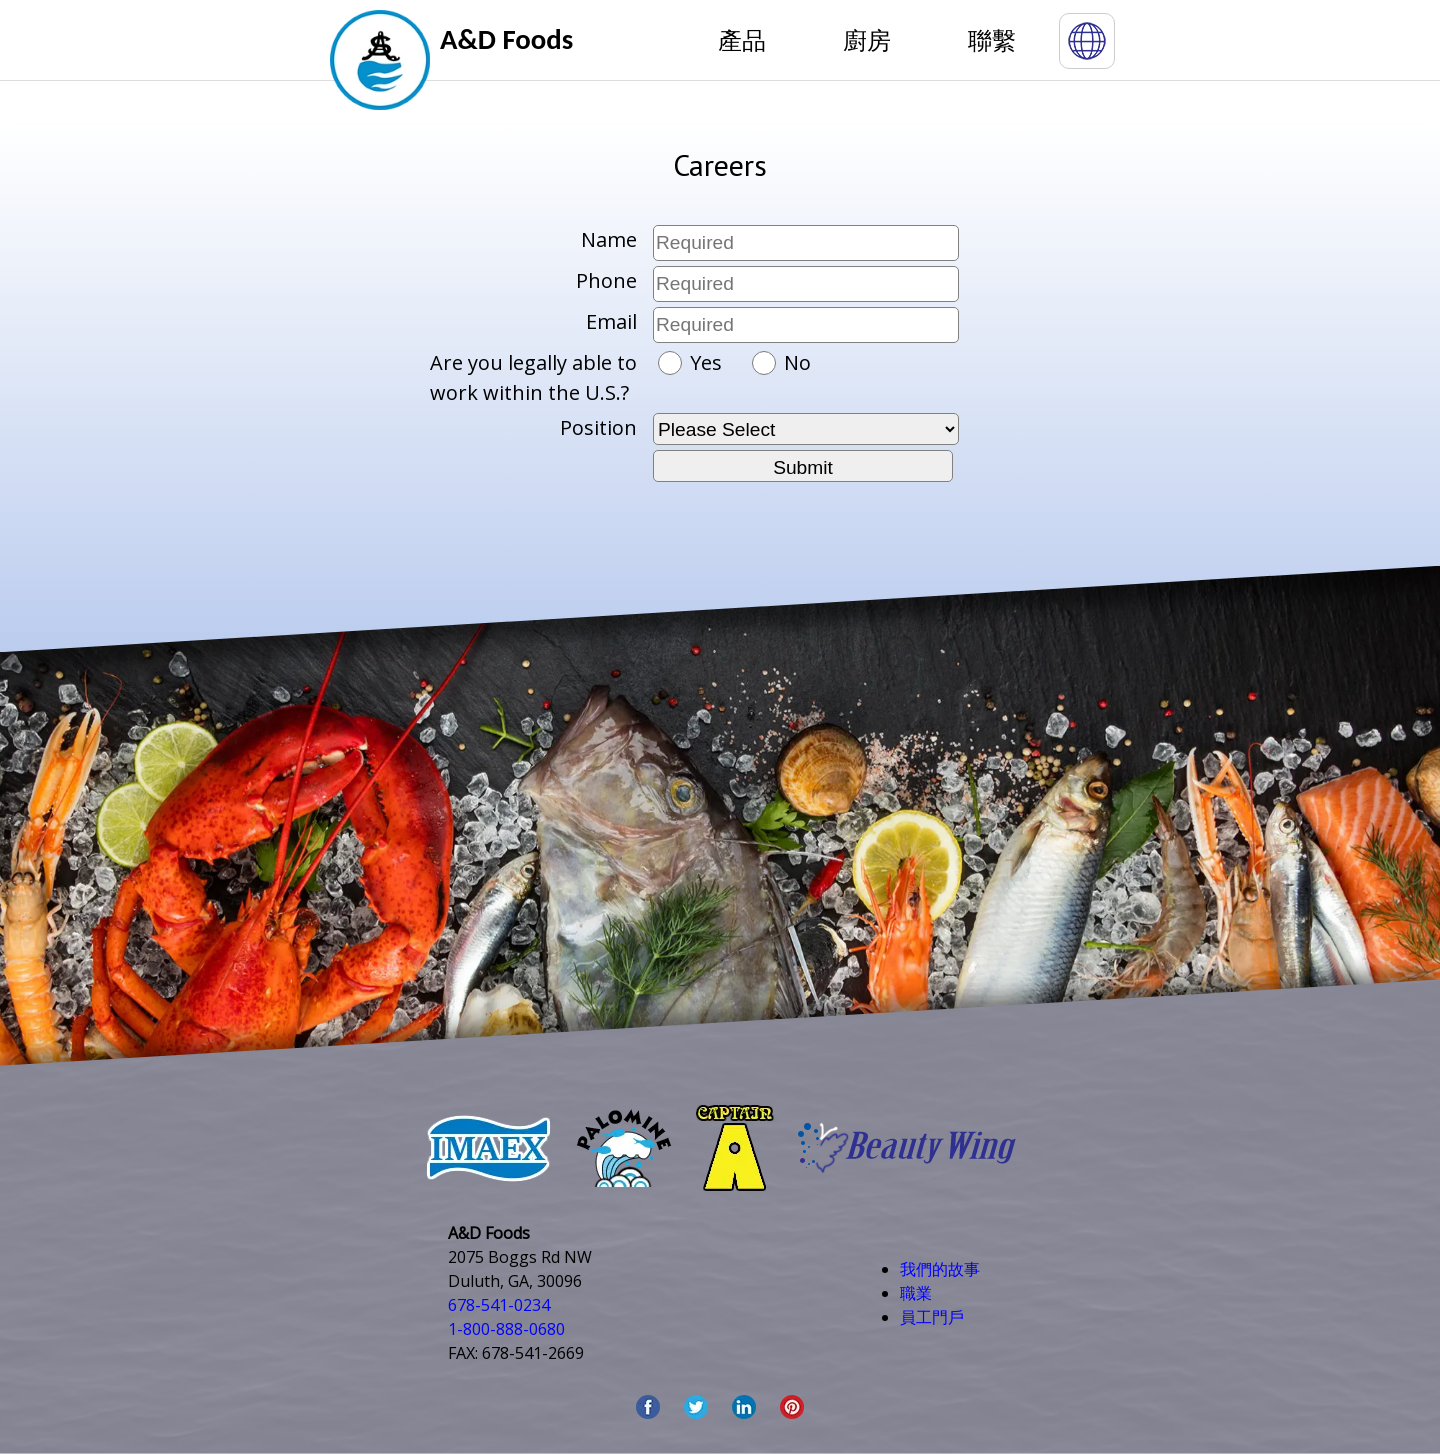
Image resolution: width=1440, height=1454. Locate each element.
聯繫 (992, 39)
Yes (692, 362)
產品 (742, 39)
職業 (916, 1293)
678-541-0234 (499, 1305)
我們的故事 (940, 1269)
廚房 (867, 39)
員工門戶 (932, 1317)
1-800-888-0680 (506, 1329)
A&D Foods (506, 39)
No (781, 362)
